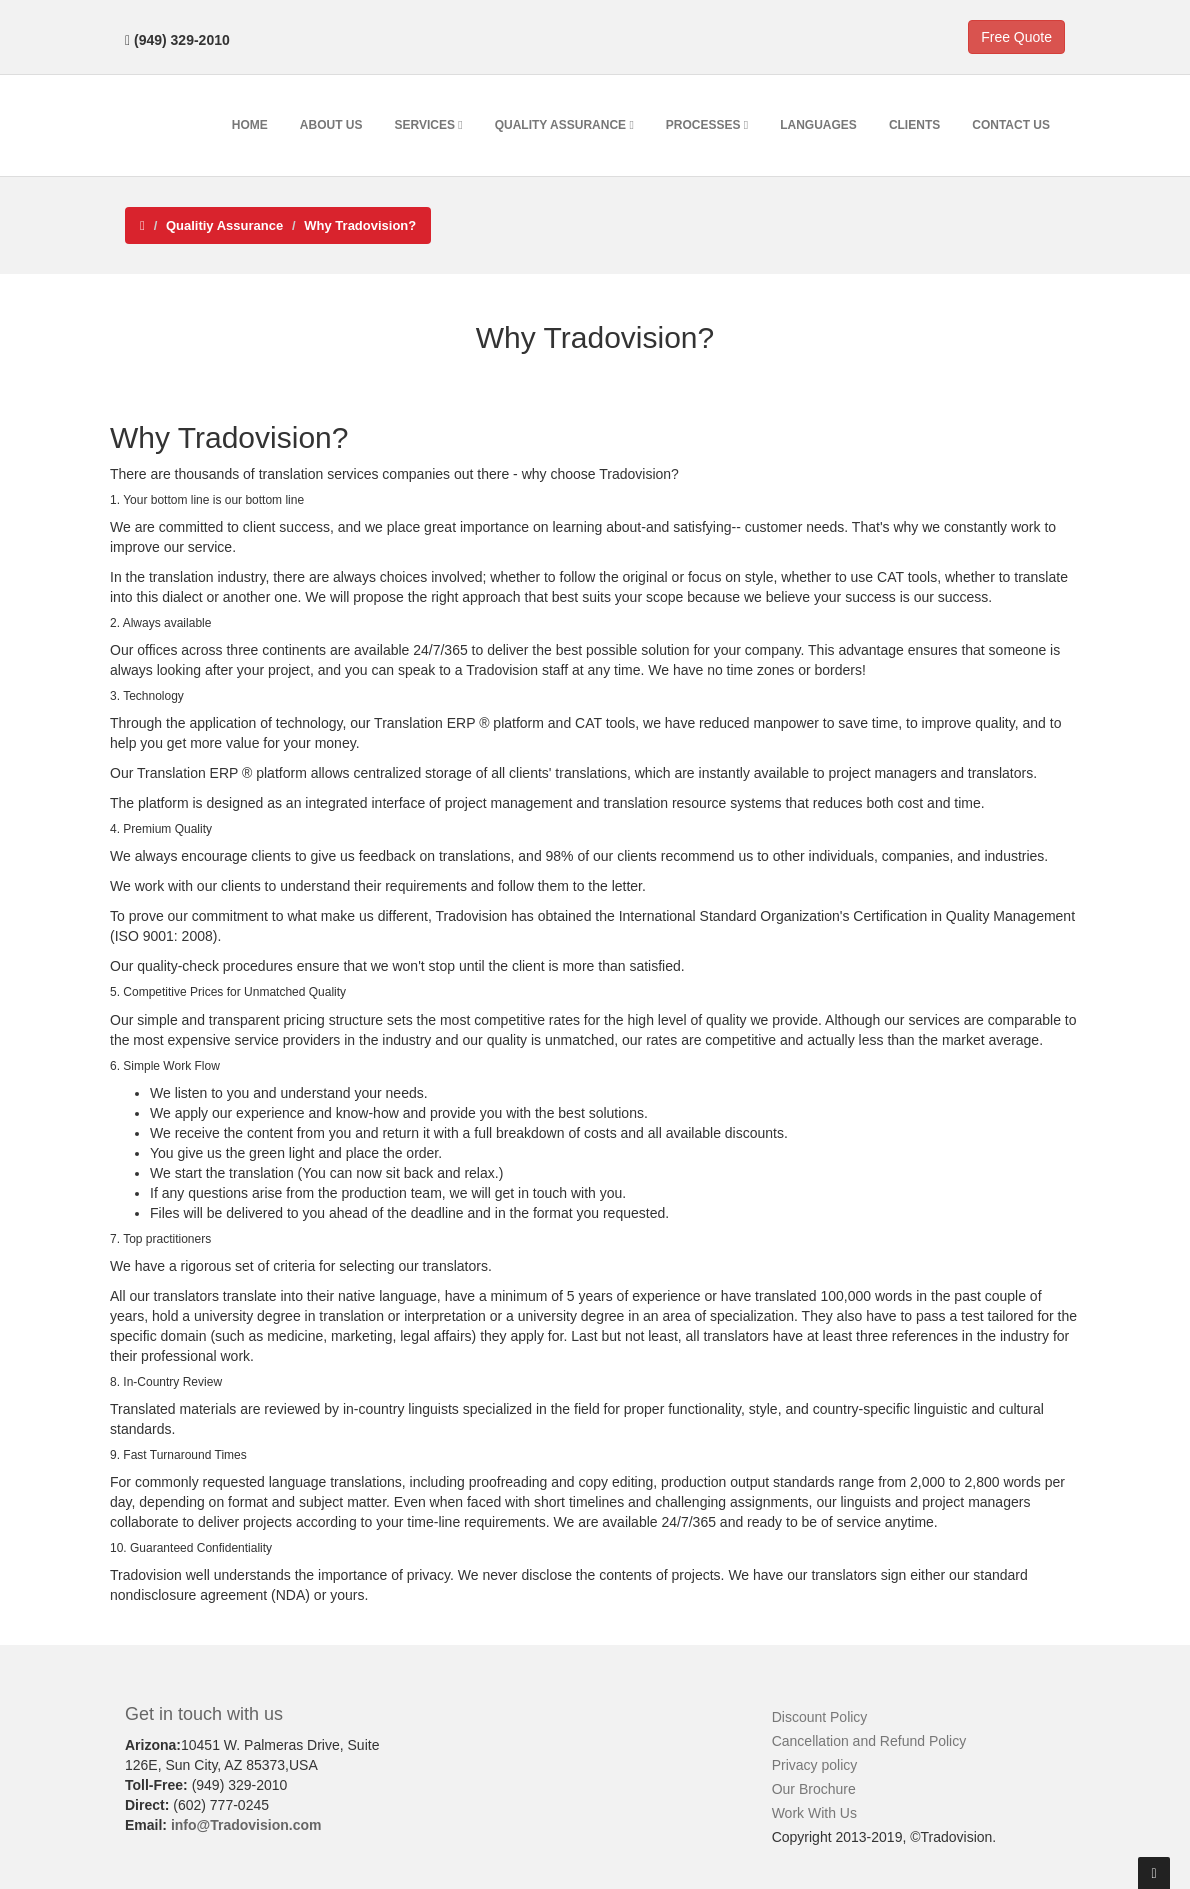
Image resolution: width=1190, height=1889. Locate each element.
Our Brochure (814, 1789)
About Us (331, 125)
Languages (818, 125)
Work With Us (814, 1813)
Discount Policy (820, 1717)
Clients (914, 125)
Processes (707, 125)
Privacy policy (815, 1765)
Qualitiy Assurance (224, 225)
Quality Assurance (564, 125)
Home (250, 125)
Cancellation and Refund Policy (869, 1741)
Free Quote (1016, 37)
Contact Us (1011, 125)
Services (429, 125)
